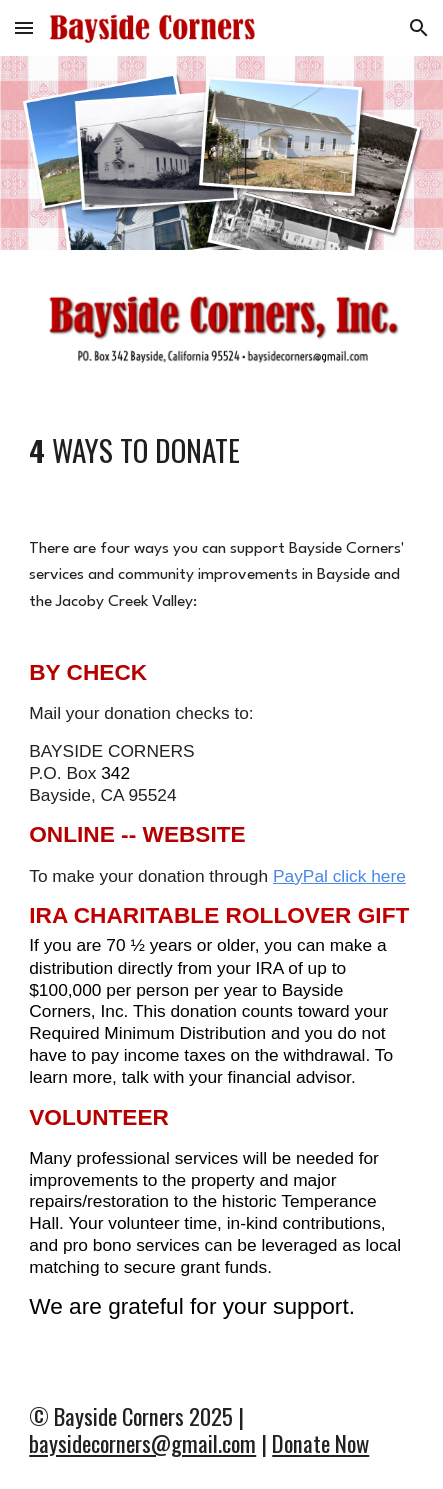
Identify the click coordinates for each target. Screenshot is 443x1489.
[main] (221, 450)
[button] (24, 27)
